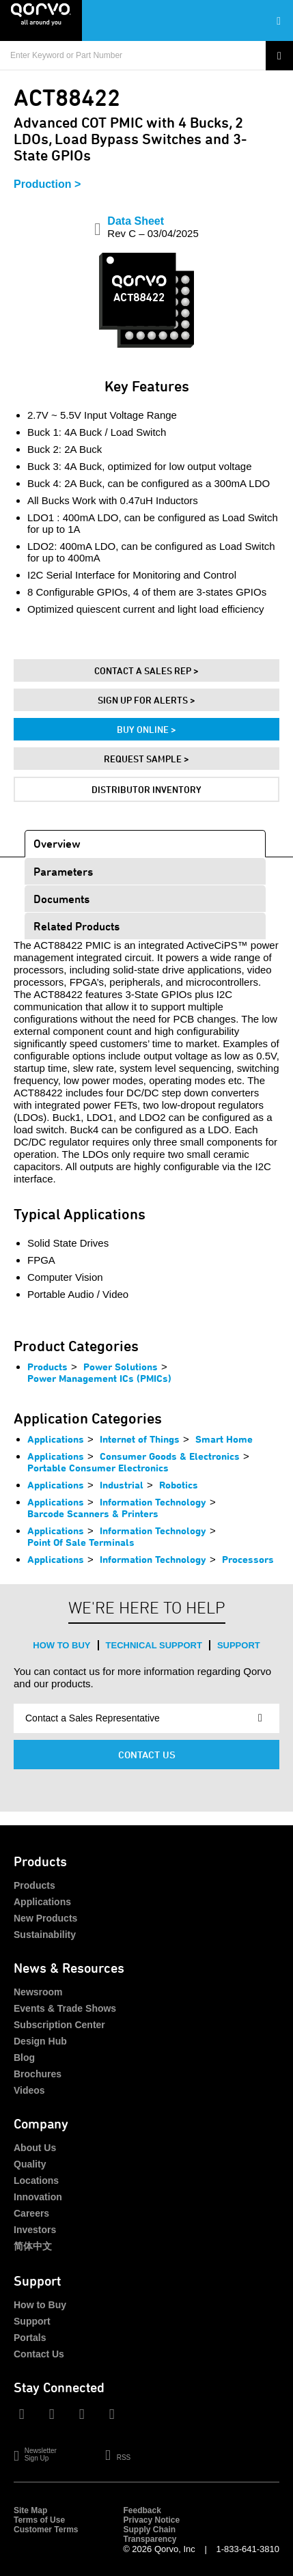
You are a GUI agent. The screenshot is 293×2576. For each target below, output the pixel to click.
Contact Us (147, 1754)
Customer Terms (46, 2529)
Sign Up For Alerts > (146, 700)
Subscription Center (59, 2024)
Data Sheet (152, 227)
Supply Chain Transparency (149, 2534)
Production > (47, 184)
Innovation (38, 2196)
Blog (24, 2057)
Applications (55, 1439)
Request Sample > (146, 758)
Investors (35, 2229)
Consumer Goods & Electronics (170, 1456)
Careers (31, 2213)
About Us (35, 2147)
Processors (248, 1559)
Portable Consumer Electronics (98, 1467)
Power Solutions (120, 1366)
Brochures (37, 2073)
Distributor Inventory (146, 789)
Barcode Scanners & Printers (92, 1513)
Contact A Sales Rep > (146, 670)
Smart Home (224, 1439)
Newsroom (38, 1991)
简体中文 (33, 2246)
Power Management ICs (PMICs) (99, 1378)
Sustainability (45, 1934)
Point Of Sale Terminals (81, 1542)
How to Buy (61, 1645)
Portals (30, 2337)
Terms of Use (39, 2520)
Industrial (121, 1485)
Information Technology (153, 1502)
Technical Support (154, 1645)
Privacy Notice (151, 2520)
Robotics (178, 1485)
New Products (45, 1918)
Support (238, 1645)
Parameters (63, 871)
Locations (36, 2180)
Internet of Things (140, 1439)
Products (47, 1366)
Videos (29, 2090)
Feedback (142, 2510)
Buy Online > (146, 729)
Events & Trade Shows (65, 2008)
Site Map (30, 2510)
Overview (57, 843)
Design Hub (40, 2041)
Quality (30, 2164)
